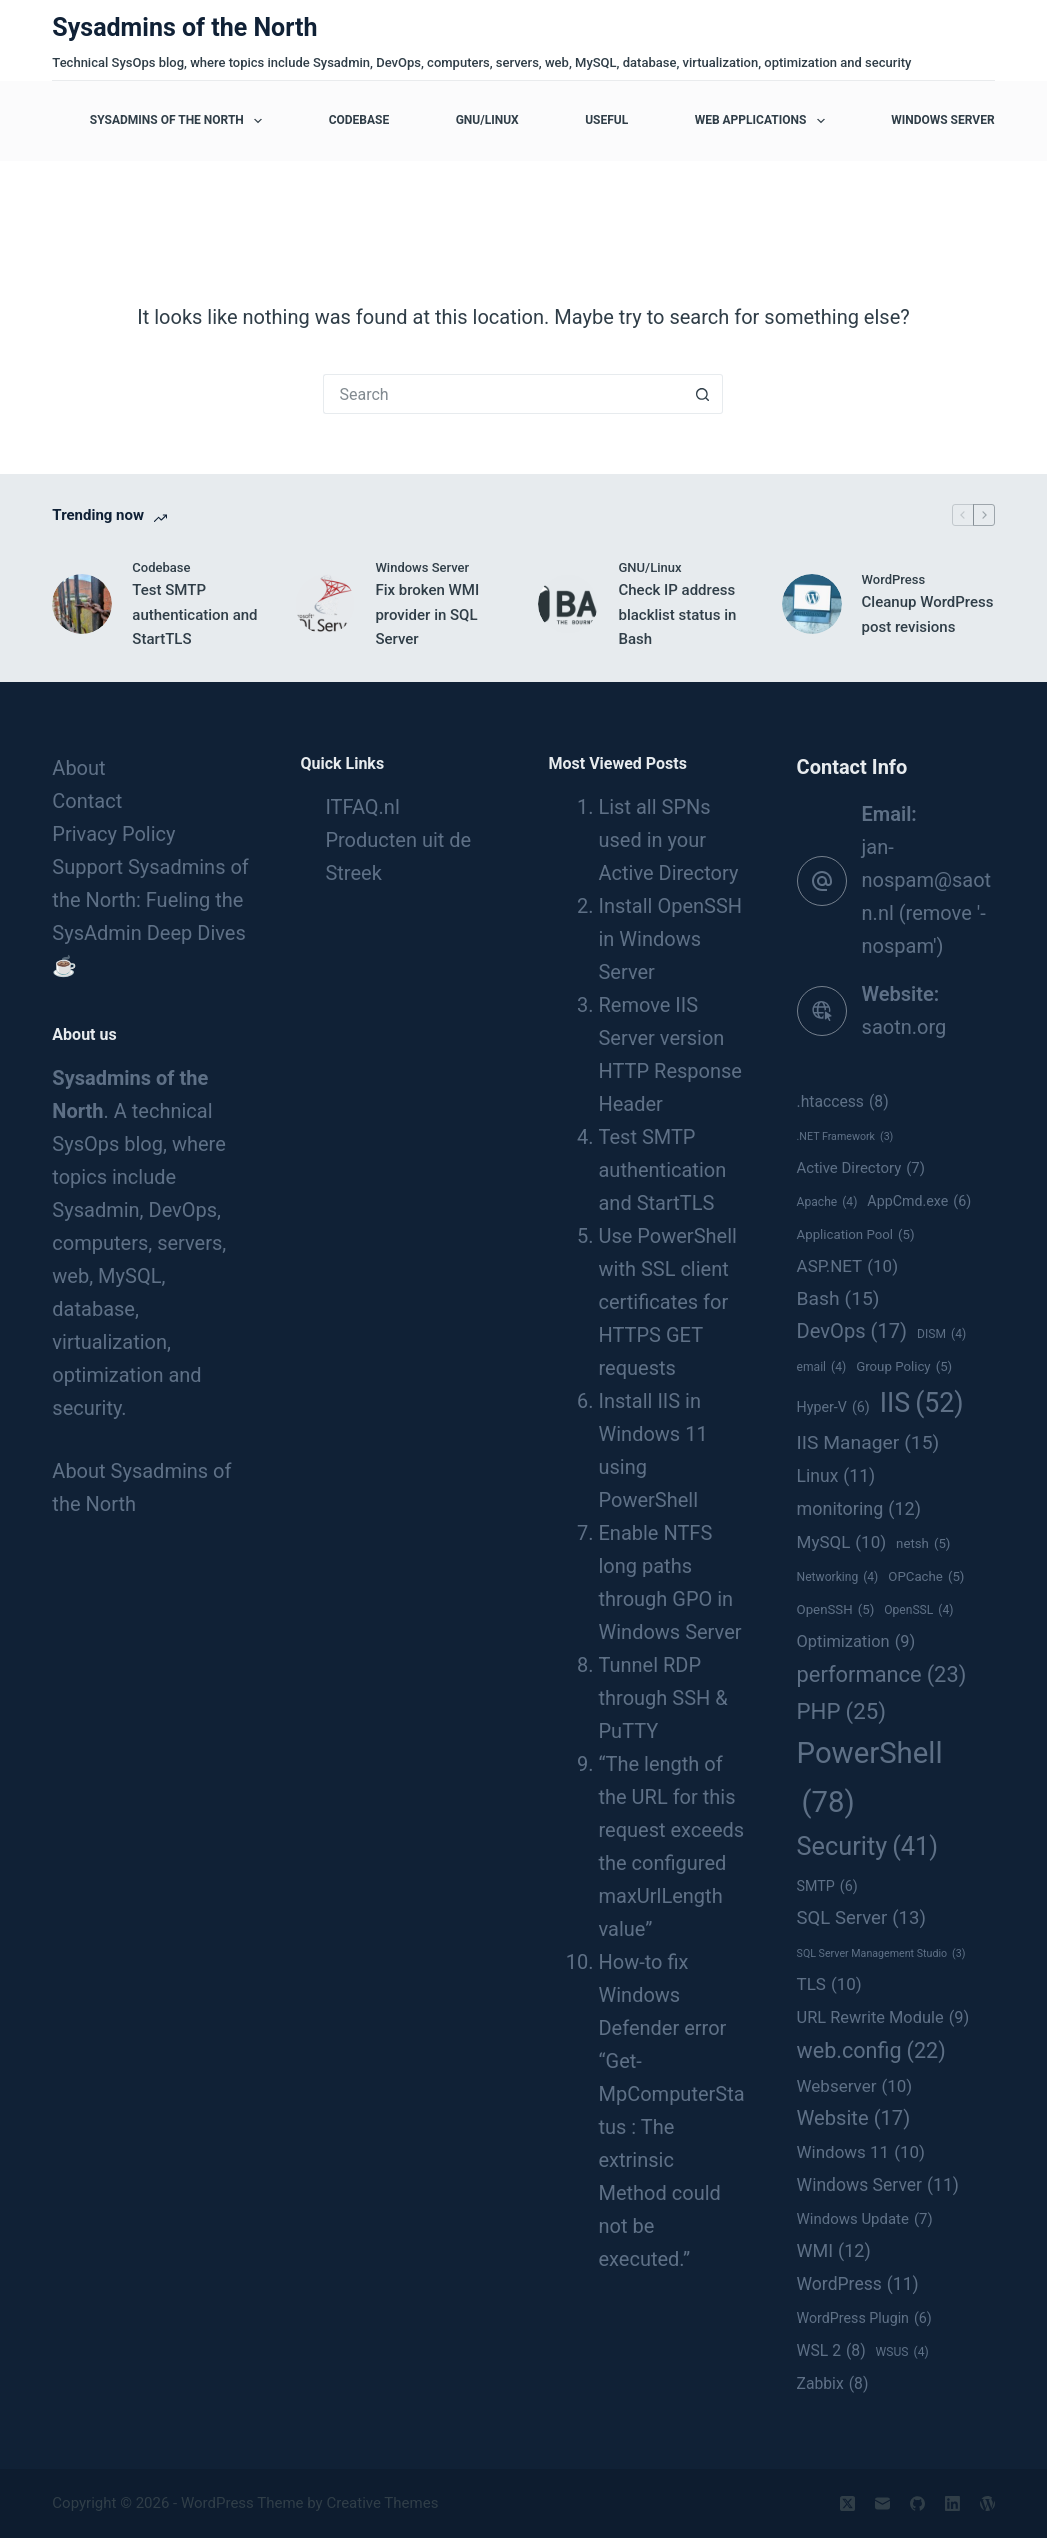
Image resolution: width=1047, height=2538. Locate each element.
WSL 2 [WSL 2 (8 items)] (831, 2351)
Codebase (359, 120)
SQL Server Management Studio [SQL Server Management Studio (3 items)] (881, 1954)
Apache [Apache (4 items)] (827, 1203)
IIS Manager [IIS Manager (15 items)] (868, 1443)
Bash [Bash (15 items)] (838, 1299)
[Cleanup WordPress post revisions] (812, 604)
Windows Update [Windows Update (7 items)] (865, 2219)
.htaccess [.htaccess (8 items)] (843, 1102)
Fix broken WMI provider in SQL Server (427, 615)
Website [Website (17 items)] (854, 2118)
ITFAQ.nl (362, 807)
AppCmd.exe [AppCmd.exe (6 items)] (919, 1202)
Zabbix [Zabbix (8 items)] (833, 2384)
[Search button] (703, 394)
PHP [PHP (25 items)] (841, 1711)
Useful (606, 120)
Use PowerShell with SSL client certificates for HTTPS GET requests (667, 1302)
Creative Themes (382, 2503)
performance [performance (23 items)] (882, 1675)
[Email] (882, 2503)
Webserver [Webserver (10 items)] (855, 2086)
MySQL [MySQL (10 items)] (842, 1542)
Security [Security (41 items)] (868, 1847)
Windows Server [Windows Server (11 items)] (878, 2185)
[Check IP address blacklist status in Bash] (568, 604)
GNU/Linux (487, 120)
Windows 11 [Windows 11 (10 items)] (861, 2152)
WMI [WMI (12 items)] (834, 2251)
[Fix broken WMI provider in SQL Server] (325, 604)
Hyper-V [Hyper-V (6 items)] (833, 1408)
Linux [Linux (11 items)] (836, 1476)
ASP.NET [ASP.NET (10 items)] (847, 1266)
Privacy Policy (113, 834)
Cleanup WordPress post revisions (928, 614)
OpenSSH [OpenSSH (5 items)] (836, 1610)
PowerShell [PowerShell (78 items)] (870, 1781)
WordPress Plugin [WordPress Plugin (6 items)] (864, 2319)
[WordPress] (987, 2503)
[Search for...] (503, 394)
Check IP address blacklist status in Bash (677, 615)
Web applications (764, 121)
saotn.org (904, 1027)
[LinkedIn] (952, 2503)
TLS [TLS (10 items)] (829, 1984)
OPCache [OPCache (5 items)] (926, 1577)
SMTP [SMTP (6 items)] (827, 1887)
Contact (87, 801)
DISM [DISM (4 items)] (941, 1335)
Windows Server (942, 120)
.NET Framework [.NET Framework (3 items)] (845, 1137)
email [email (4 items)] (822, 1368)
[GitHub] (917, 2503)
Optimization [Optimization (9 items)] (856, 1641)
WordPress (894, 579)
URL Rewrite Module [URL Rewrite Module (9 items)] (883, 2017)
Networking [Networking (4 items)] (838, 1578)
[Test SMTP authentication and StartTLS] (82, 604)
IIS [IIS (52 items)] (922, 1403)
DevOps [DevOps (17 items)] (852, 1331)
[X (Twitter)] (847, 2503)
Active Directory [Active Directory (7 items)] (861, 1168)
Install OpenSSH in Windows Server (670, 939)
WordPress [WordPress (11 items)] (858, 2284)
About (78, 768)
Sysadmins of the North (184, 27)
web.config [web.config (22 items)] (871, 2051)
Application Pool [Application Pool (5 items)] (856, 1235)
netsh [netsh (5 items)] (923, 1544)
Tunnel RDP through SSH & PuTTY (662, 1698)
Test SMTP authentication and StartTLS (194, 615)
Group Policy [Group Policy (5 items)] (904, 1367)
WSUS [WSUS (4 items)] (902, 2353)
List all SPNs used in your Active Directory (668, 840)
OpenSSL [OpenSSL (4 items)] (918, 1611)
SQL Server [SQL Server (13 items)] (861, 1918)
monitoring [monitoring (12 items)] (859, 1509)
